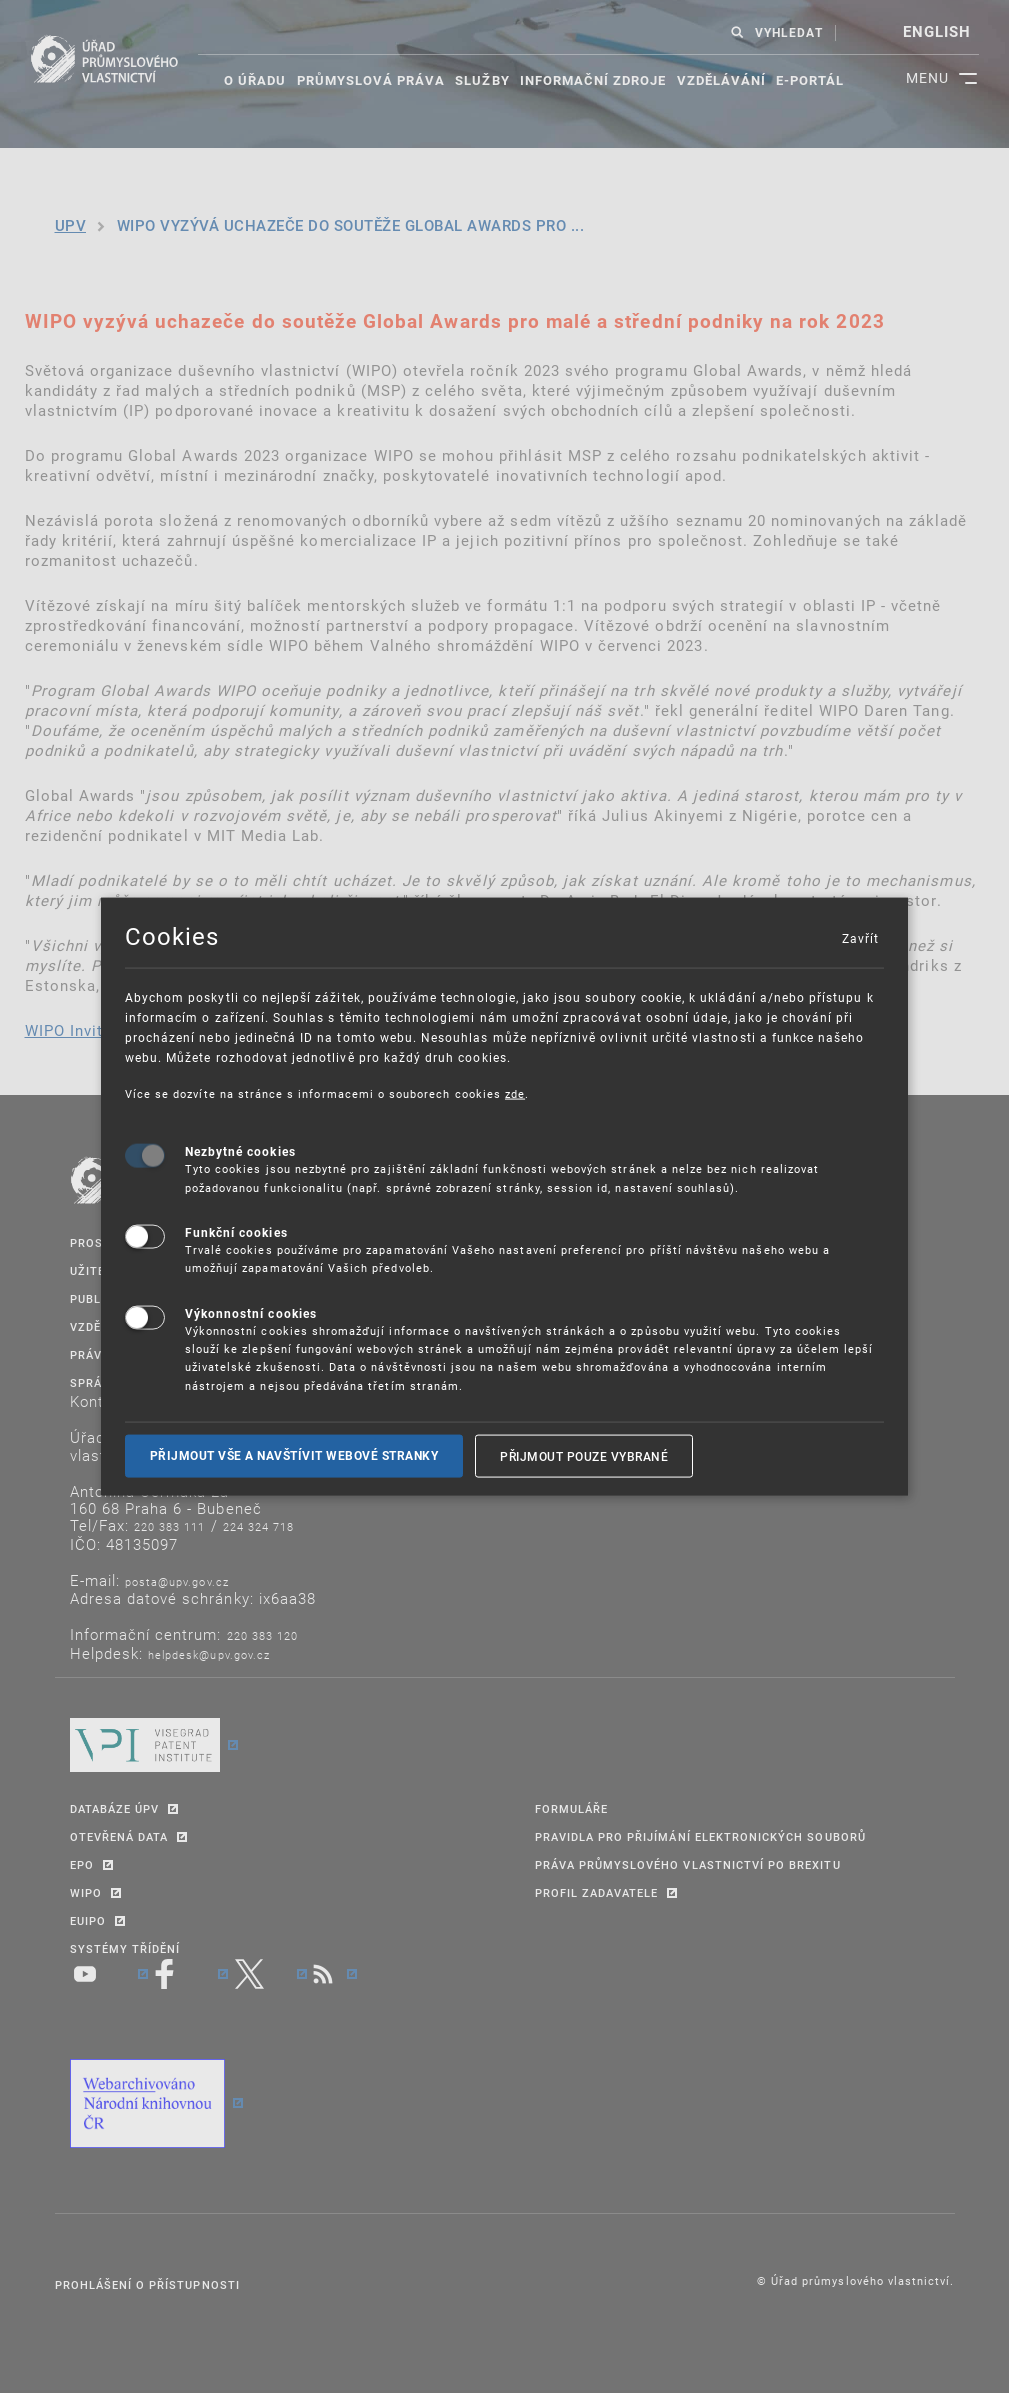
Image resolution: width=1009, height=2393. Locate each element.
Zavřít (860, 937)
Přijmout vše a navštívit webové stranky (294, 1456)
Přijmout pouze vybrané (584, 1456)
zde (515, 1092)
